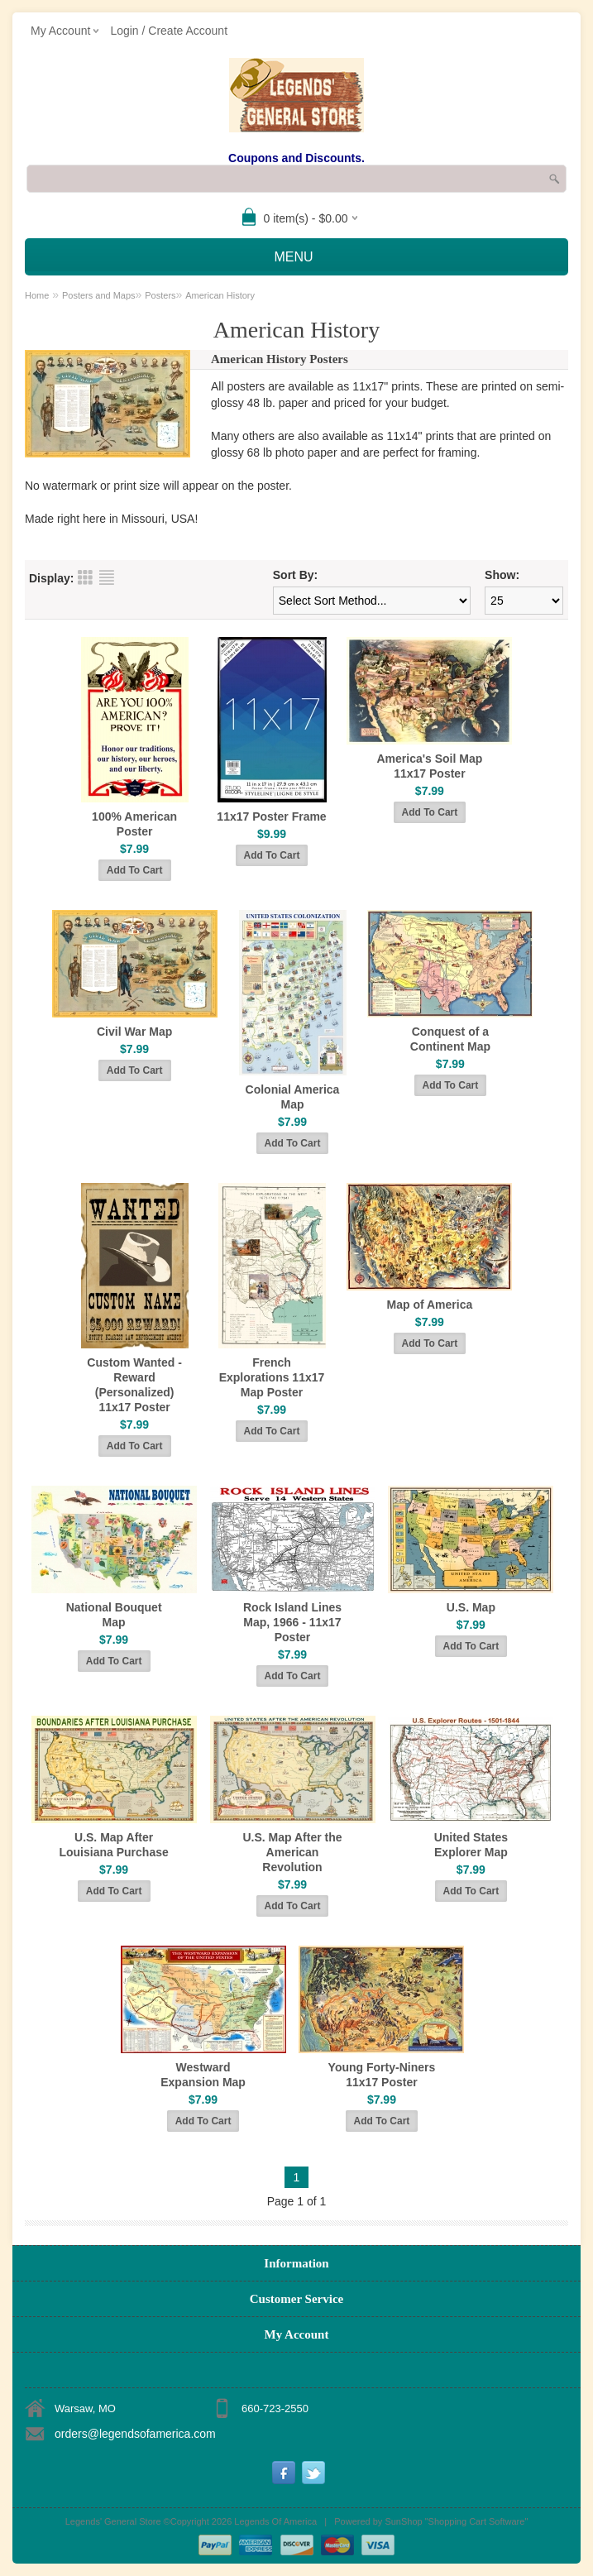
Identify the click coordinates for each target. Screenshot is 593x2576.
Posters (160, 295)
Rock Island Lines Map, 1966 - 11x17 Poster (292, 1622)
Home (37, 295)
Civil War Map (134, 1031)
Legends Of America (275, 2521)
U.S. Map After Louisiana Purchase (113, 1845)
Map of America (430, 1304)
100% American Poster (134, 824)
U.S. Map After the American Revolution (292, 1852)
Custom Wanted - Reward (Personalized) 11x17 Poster (134, 1385)
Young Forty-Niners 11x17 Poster (382, 2075)
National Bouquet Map (114, 1615)
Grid (85, 577)
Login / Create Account (168, 30)
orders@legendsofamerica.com (135, 2433)
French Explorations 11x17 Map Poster (272, 1377)
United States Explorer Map (471, 1845)
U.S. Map (471, 1607)
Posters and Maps (99, 295)
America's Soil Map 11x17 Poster (429, 766)
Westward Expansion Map (203, 2075)
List (106, 577)
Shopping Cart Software (476, 2521)
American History (220, 295)
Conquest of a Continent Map (450, 1039)
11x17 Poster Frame (271, 816)
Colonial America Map (293, 1097)
